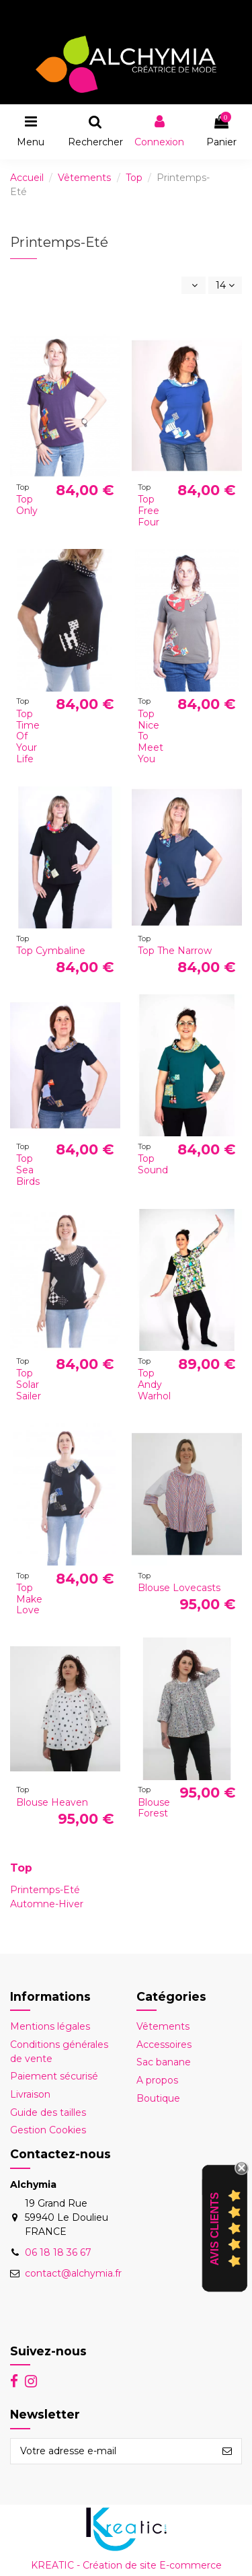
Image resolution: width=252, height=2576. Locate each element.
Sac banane (163, 2062)
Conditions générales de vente (59, 2051)
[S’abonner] (227, 2451)
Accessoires (164, 2044)
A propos (157, 2080)
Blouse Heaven (52, 1802)
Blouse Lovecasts (179, 1588)
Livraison (30, 2094)
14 (225, 285)
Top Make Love (29, 1599)
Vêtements (163, 2026)
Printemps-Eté (45, 1890)
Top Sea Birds (28, 1169)
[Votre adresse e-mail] (112, 2451)
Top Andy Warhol (154, 1384)
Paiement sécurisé (54, 2076)
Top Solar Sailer (28, 1384)
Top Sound (153, 1164)
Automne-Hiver (46, 1904)
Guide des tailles (48, 2112)
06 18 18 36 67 (58, 2252)
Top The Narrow (175, 951)
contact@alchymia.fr (73, 2273)
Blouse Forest (154, 1808)
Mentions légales (50, 2026)
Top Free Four (148, 510)
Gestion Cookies (48, 2130)
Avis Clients (214, 2229)
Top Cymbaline (50, 951)
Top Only (27, 505)
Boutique (158, 2098)
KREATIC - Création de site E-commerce (126, 2565)
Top (21, 1868)
